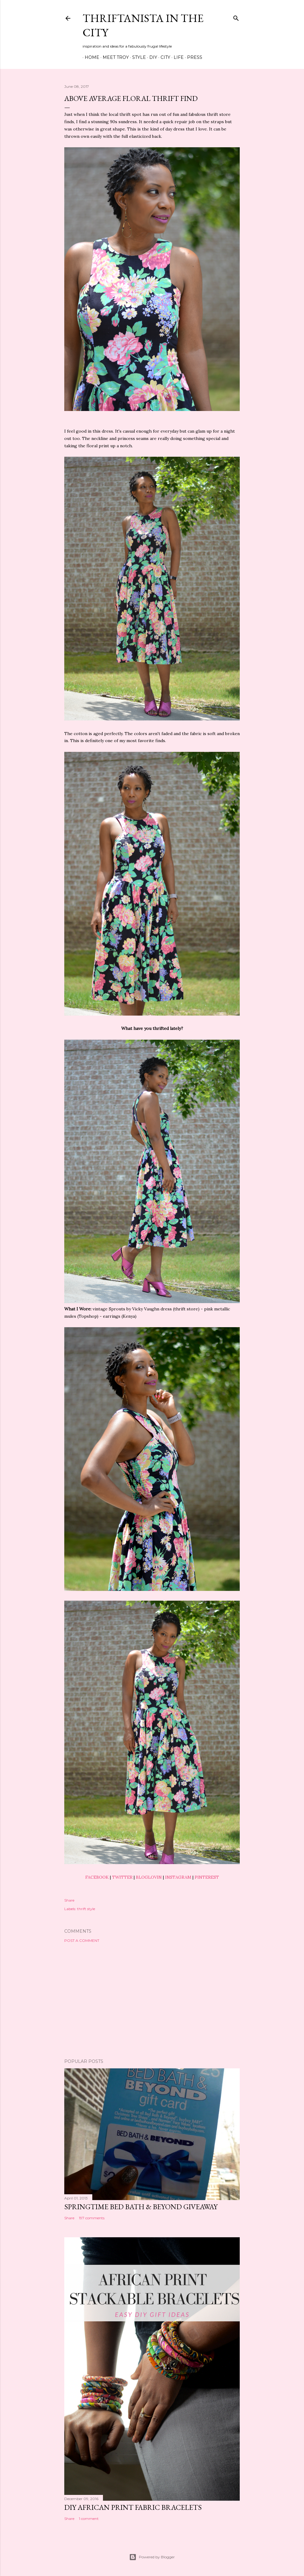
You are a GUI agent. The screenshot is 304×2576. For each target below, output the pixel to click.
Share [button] (69, 1900)
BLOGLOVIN (149, 1877)
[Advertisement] (152, 2000)
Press (192, 57)
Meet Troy (114, 57)
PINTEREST (207, 1877)
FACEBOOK (97, 1877)
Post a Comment (81, 1940)
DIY (151, 57)
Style (137, 57)
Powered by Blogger (152, 2557)
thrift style (86, 1908)
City (163, 57)
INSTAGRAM (178, 1877)
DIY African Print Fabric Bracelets (133, 2507)
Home (90, 57)
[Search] (236, 17)
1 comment (89, 2518)
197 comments (91, 2218)
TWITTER (122, 1877)
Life (176, 57)
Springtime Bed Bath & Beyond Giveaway (140, 2206)
